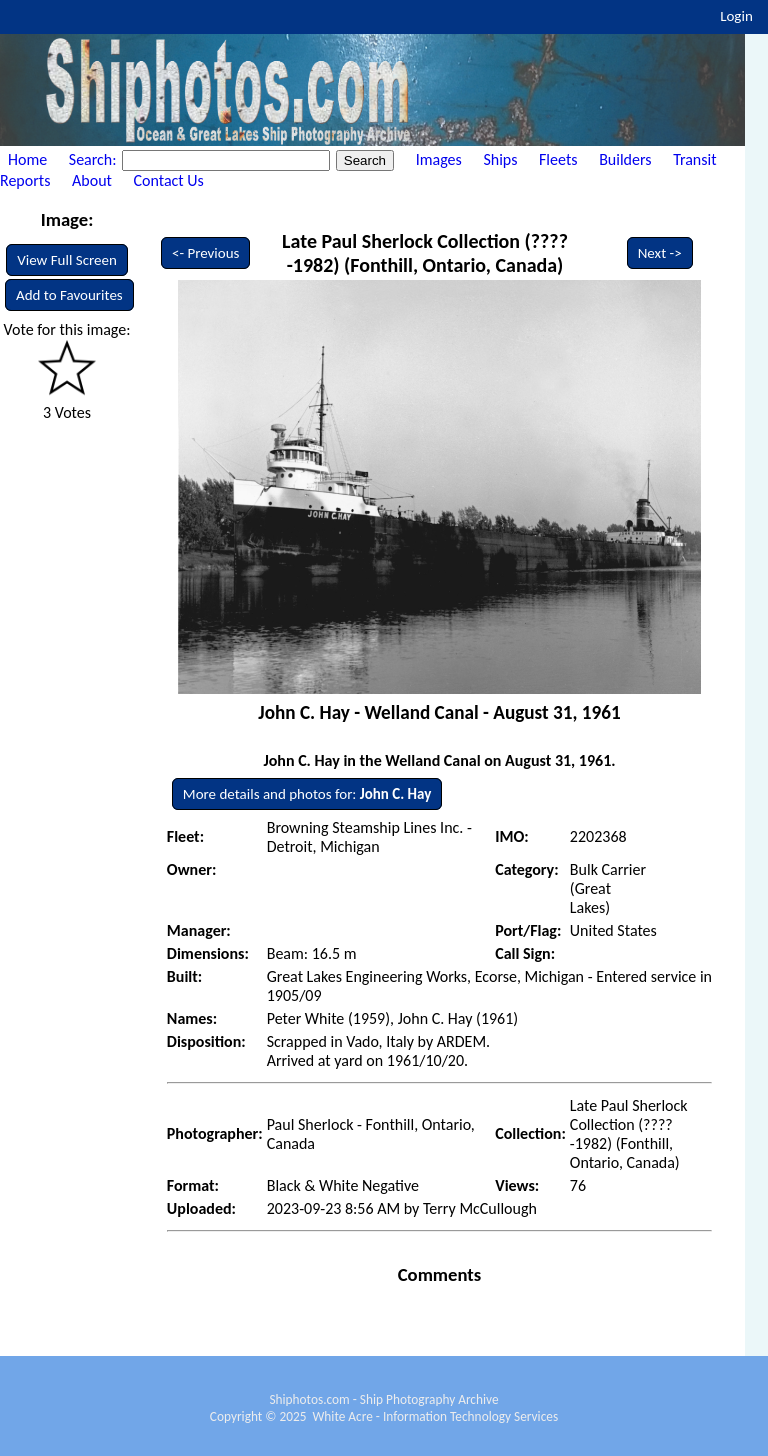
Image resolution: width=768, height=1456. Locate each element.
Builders (625, 159)
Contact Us (169, 180)
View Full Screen (67, 260)
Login (736, 16)
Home (27, 159)
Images (439, 159)
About (92, 180)
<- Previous (206, 253)
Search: (94, 159)
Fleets (558, 159)
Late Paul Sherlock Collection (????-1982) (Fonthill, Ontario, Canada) (425, 253)
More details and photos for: (307, 794)
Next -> (660, 253)
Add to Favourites (69, 295)
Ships (500, 159)
